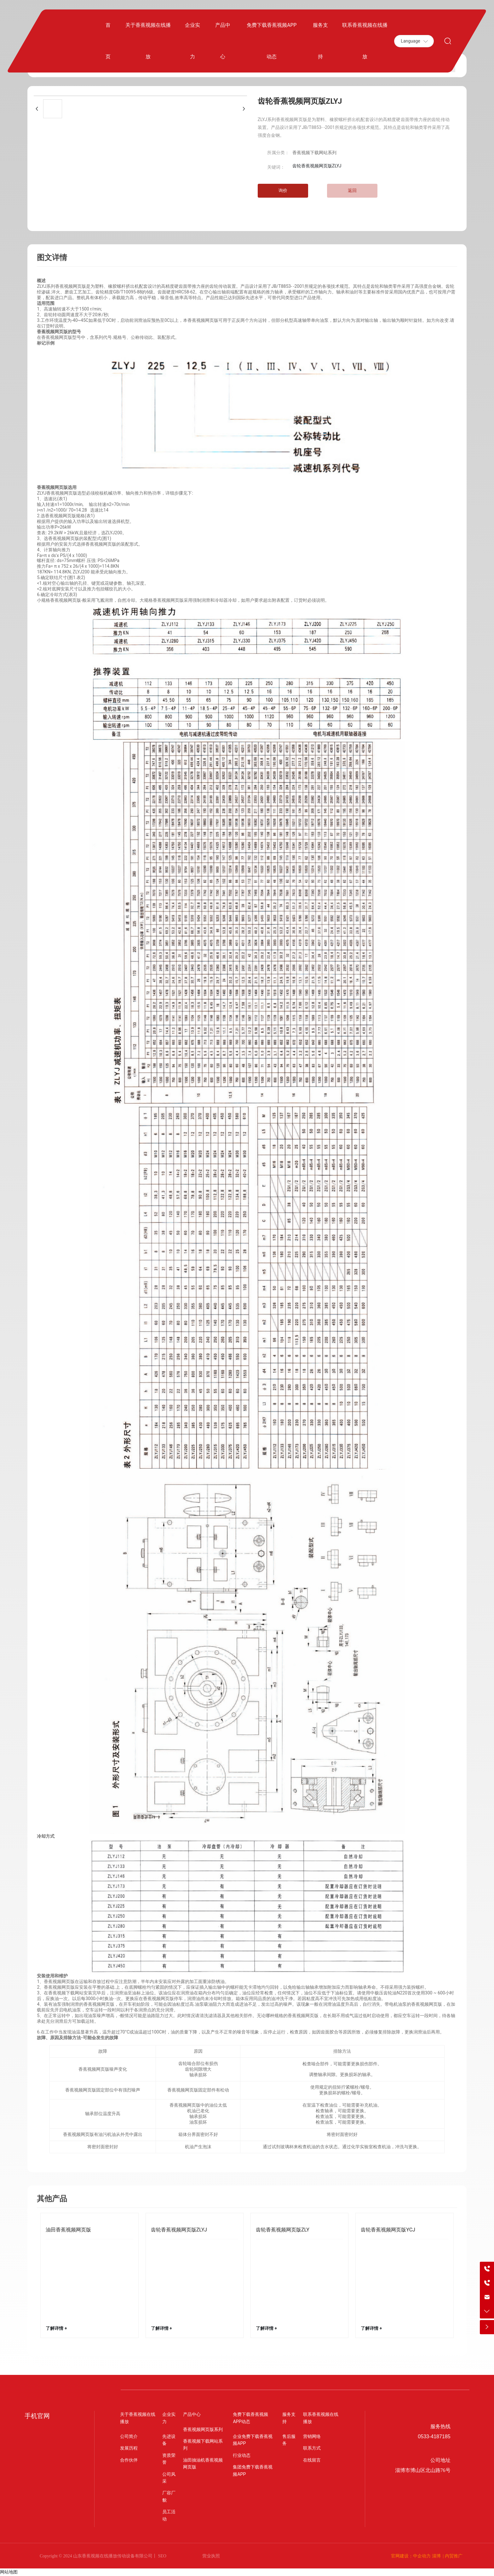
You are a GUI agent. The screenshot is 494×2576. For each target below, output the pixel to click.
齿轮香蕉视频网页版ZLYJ (179, 2230)
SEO (161, 2556)
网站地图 (9, 2571)
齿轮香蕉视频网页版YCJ (388, 2230)
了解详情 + (56, 2328)
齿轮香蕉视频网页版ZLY (282, 2230)
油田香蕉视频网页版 (68, 2230)
